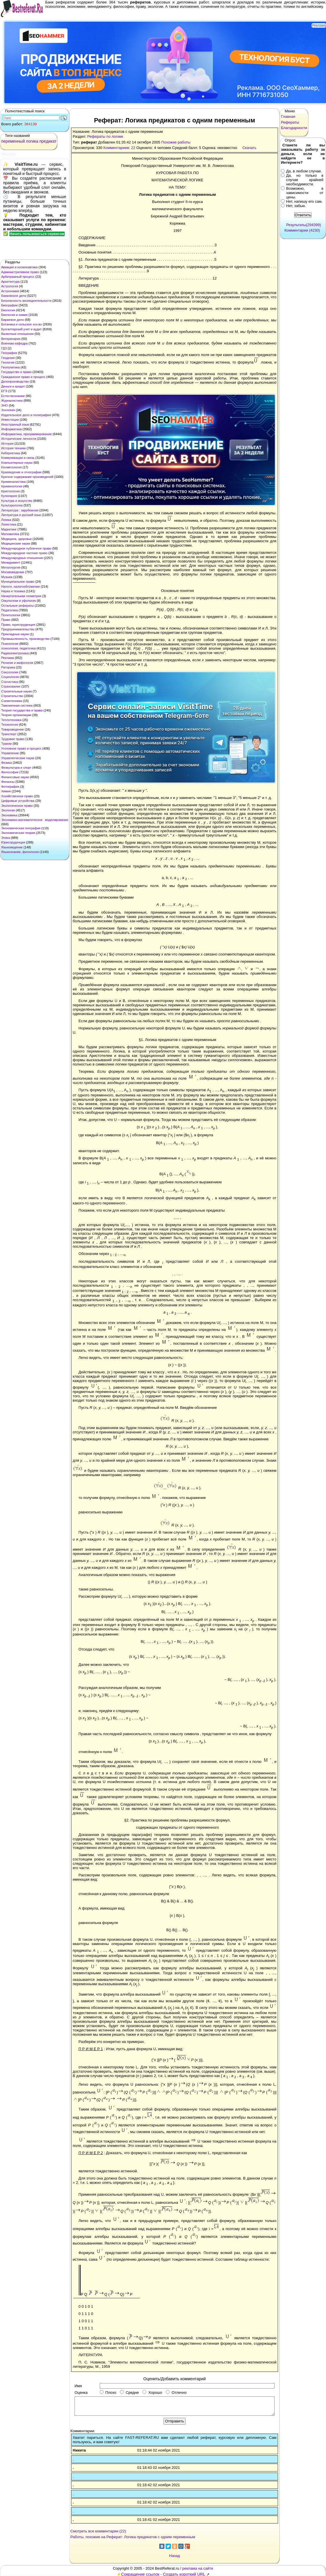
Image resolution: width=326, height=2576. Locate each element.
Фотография (10, 786)
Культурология (12, 505)
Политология (10, 615)
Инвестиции (10, 419)
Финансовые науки (15, 777)
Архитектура (10, 281)
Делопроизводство (15, 381)
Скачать (249, 148)
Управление (10, 753)
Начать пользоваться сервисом (37, 234)
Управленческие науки (17, 758)
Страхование (11, 686)
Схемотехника (11, 701)
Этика (5, 837)
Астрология (9, 286)
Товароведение (12, 729)
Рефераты (290, 122)
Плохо (108, 2392)
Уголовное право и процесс (21, 748)
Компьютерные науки (17, 462)
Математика (10, 534)
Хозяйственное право (17, 796)
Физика (6, 762)
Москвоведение (12, 572)
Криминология (11, 486)
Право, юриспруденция (18, 624)
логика (32, 141)
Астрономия (10, 291)
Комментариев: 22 (119, 148)
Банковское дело (13, 295)
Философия (9, 772)
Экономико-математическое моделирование (34, 820)
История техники (13, 448)
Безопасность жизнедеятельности (26, 300)
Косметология (11, 467)
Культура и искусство (16, 500)
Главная (288, 116)
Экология (8, 810)
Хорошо (152, 2392)
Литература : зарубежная (19, 510)
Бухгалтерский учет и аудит (21, 329)
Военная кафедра (14, 343)
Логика (6, 519)
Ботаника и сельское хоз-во (21, 324)
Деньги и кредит (13, 386)
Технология (9, 724)
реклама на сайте (197, 2568)
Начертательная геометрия (21, 596)
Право (5, 619)
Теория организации (16, 715)
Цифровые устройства (17, 800)
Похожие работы (175, 142)
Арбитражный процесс (17, 276)
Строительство (12, 696)
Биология (8, 310)
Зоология (8, 410)
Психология (9, 643)
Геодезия (8, 358)
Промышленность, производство (25, 638)
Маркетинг (8, 529)
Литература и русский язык (21, 515)
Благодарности (294, 128)
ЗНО (4, 405)
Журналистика (12, 400)
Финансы (7, 781)
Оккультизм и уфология (18, 600)
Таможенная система (17, 705)
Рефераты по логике (105, 136)
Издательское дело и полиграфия (26, 415)
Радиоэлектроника (15, 653)
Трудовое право (13, 739)
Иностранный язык (15, 424)
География (9, 353)
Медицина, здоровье (16, 539)
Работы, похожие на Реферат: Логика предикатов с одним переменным (133, 2537)
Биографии (9, 305)
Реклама (7, 658)
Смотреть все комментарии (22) (98, 2531)
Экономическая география (20, 828)
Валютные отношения (17, 334)
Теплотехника (11, 720)
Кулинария (9, 496)
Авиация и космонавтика (19, 267)
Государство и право (16, 372)
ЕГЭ (4, 391)
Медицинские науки (15, 543)
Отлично (176, 2392)
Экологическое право (17, 805)
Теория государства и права (21, 710)
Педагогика (9, 610)
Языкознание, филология (20, 852)
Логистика (8, 524)
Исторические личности (18, 438)
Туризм (6, 743)
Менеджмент (10, 562)
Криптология (10, 491)
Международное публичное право (26, 548)
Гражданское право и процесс (23, 377)
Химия (6, 791)
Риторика (8, 667)
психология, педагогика (18, 648)
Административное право (20, 272)
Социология (10, 677)
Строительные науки (16, 691)
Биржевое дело (12, 319)
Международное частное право (24, 553)
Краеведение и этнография (21, 472)
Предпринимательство (17, 629)
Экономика (9, 815)
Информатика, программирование (26, 434)
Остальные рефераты (17, 605)
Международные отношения (22, 558)
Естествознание (13, 396)
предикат (47, 141)
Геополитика (10, 367)
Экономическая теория (18, 833)
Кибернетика (10, 453)
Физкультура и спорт (16, 767)
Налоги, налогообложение (20, 586)
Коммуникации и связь (17, 457)
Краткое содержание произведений (27, 476)
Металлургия (11, 567)
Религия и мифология (17, 662)
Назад (174, 2555)
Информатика (11, 429)
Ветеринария (11, 338)
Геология (7, 362)
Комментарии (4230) (302, 230)
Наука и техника (13, 591)
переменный (13, 141)
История (7, 443)
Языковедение (12, 847)
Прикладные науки (15, 634)
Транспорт (8, 734)
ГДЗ (4, 348)
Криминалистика (13, 481)
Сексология (9, 672)
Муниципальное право (17, 581)
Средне (129, 2392)
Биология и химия (14, 314)
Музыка (6, 577)
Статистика (9, 681)
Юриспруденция (13, 842)
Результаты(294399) (303, 225)
